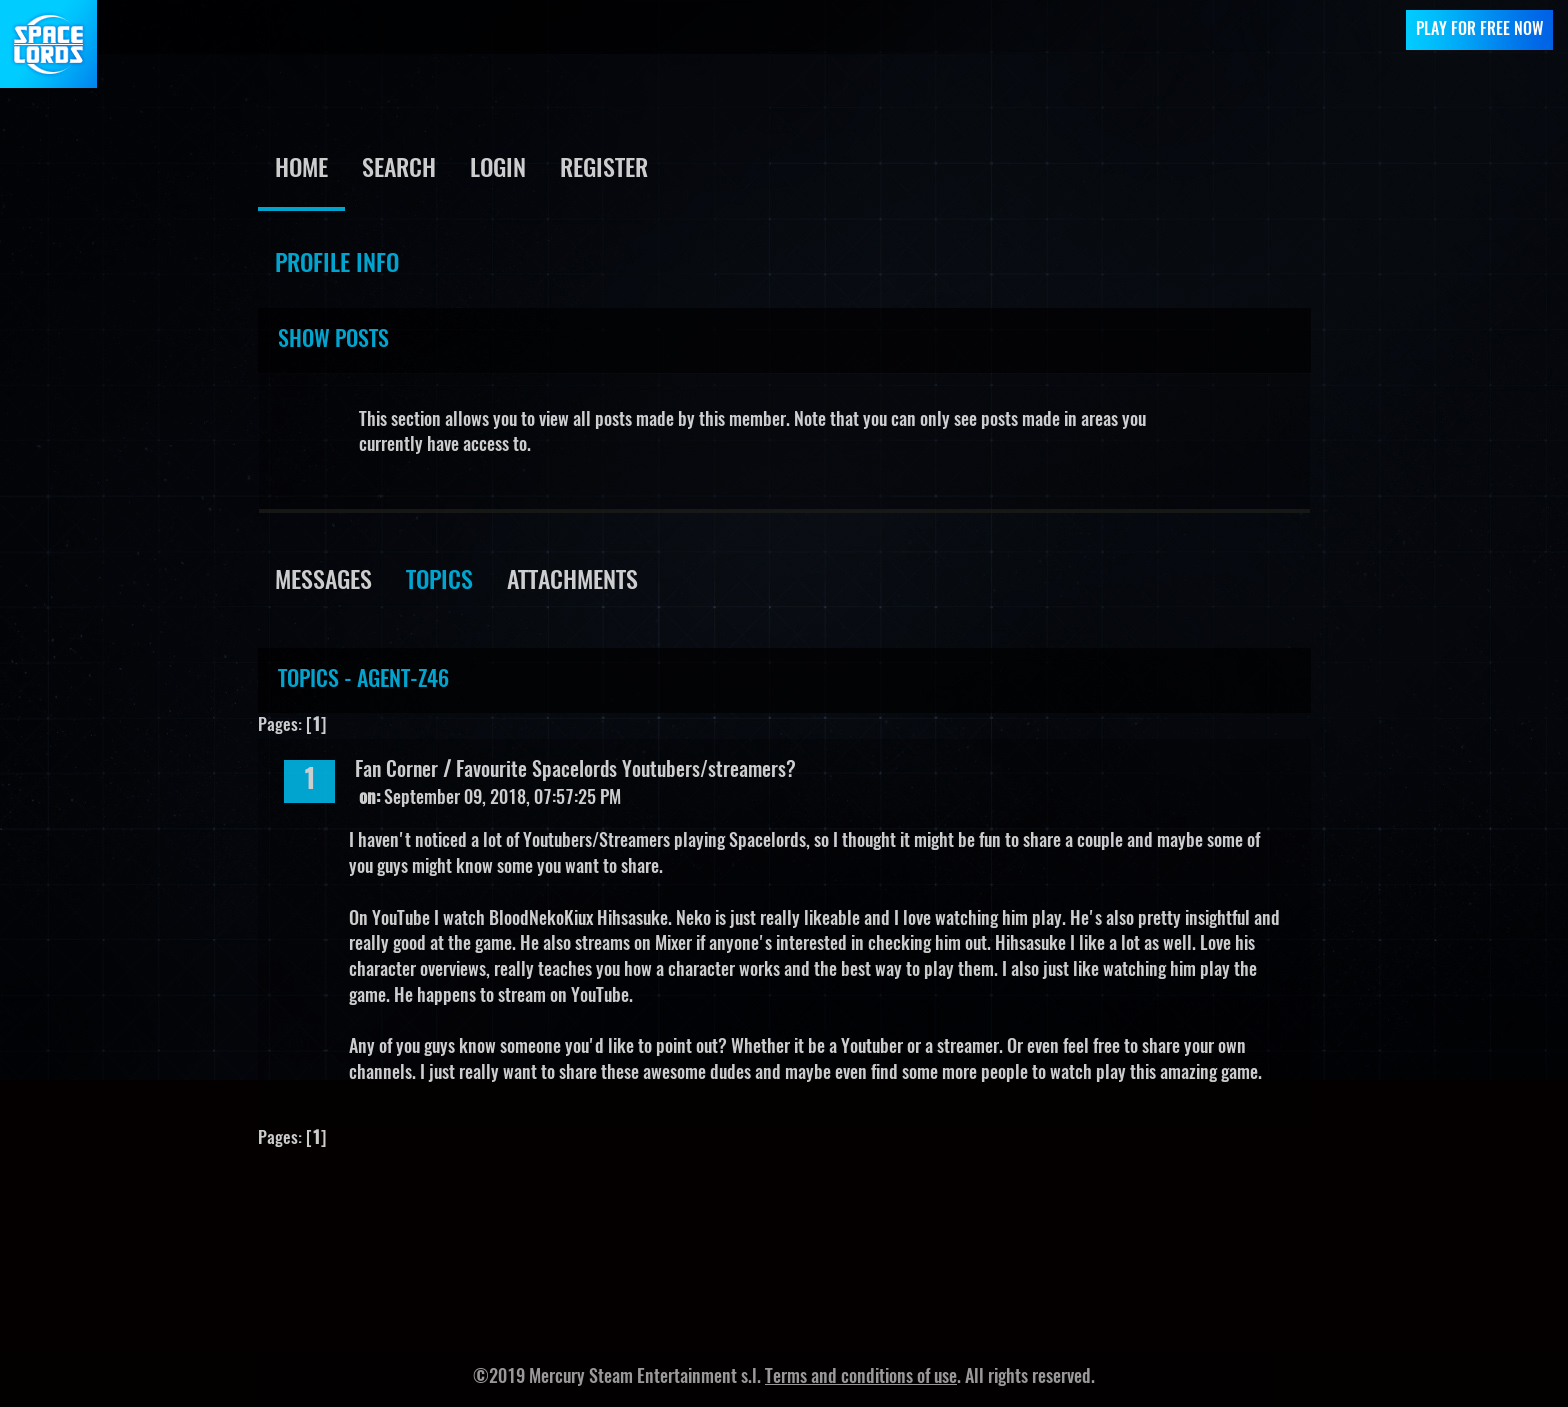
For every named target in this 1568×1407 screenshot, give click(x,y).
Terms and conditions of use (861, 1378)
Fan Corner (396, 771)
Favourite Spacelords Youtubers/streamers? (626, 771)
